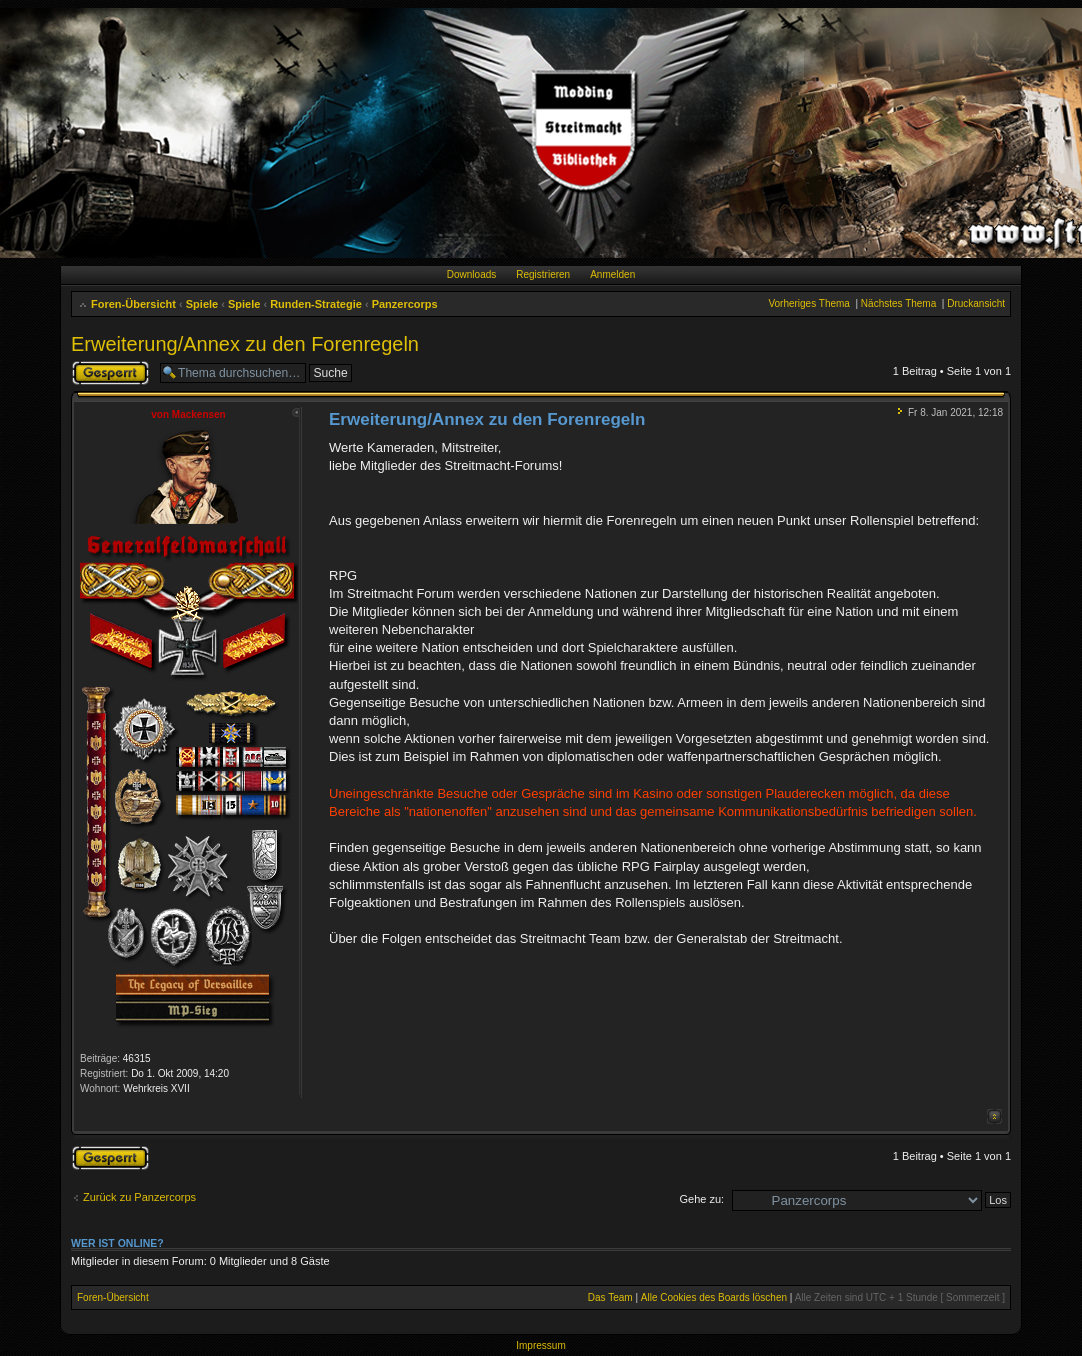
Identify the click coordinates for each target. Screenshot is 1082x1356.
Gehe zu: (701, 1199)
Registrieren (543, 274)
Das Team (610, 1297)
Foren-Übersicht (133, 304)
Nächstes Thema (898, 303)
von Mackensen (188, 414)
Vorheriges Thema (809, 303)
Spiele (202, 304)
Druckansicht (976, 303)
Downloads (471, 274)
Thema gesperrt (110, 373)
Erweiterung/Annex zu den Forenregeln (245, 344)
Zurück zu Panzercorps (139, 1197)
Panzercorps (405, 304)
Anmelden (612, 274)
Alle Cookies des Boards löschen (714, 1297)
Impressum (540, 1345)
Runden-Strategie (316, 304)
